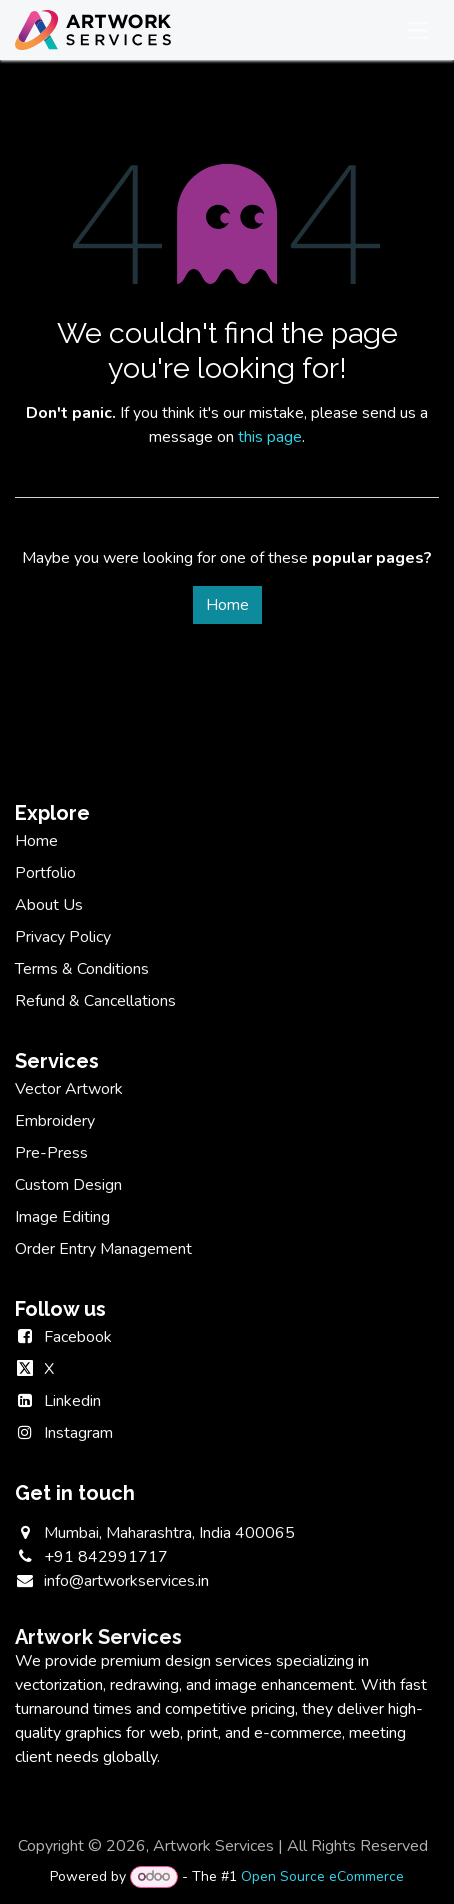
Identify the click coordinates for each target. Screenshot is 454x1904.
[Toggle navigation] (417, 30)
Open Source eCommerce (322, 1876)
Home (227, 605)
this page (270, 437)
